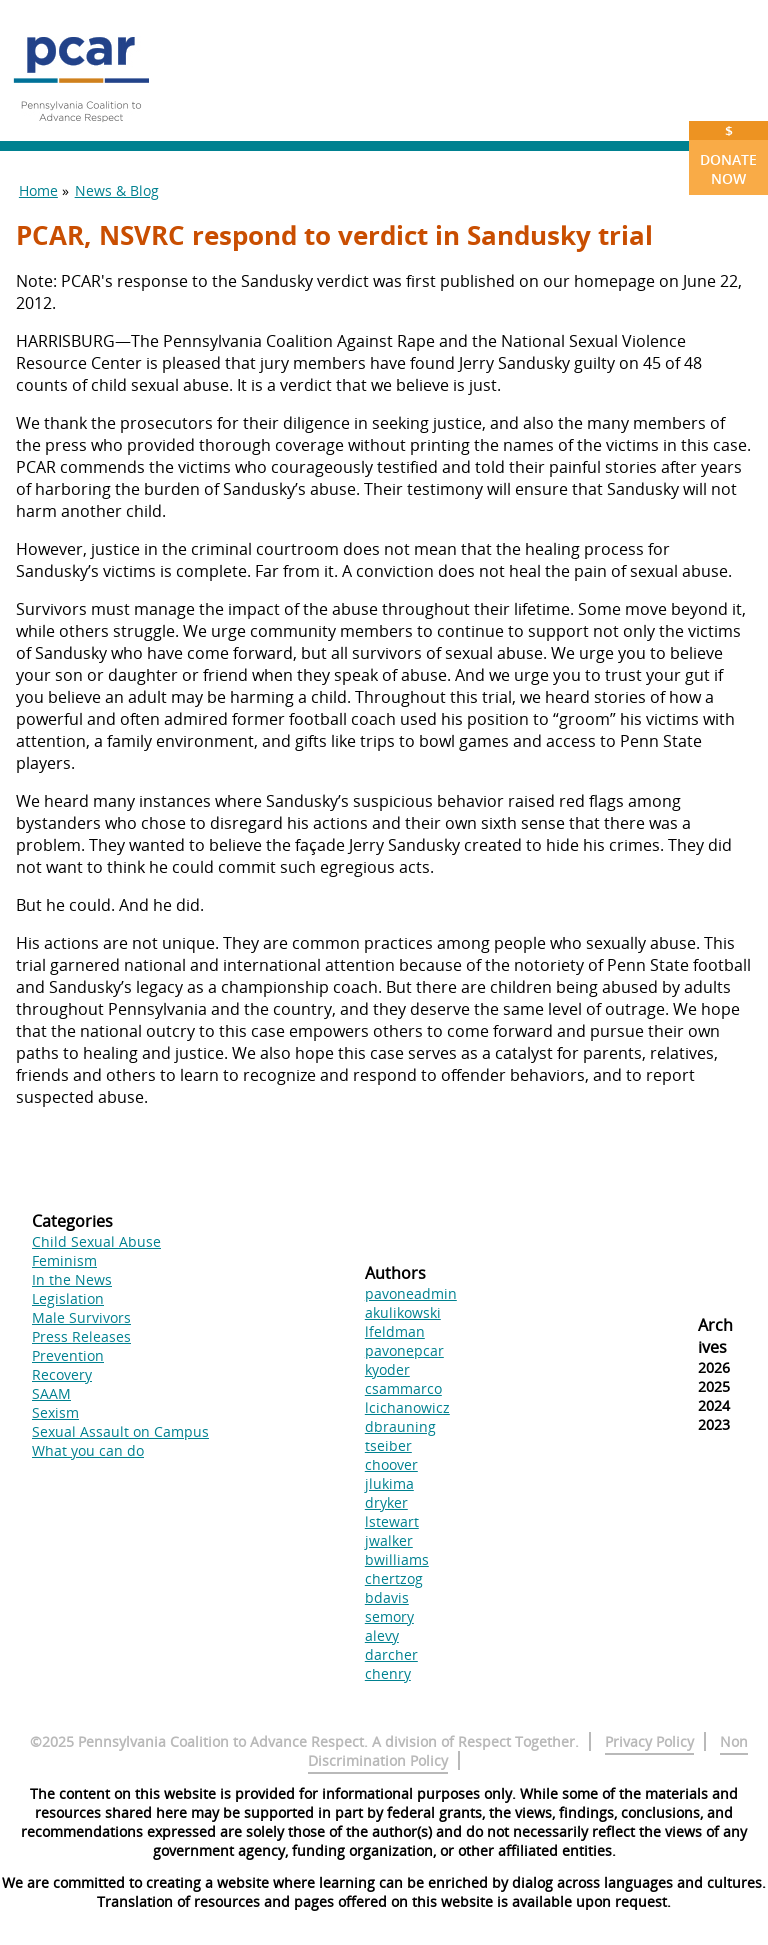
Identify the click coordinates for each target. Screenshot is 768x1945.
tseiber (388, 1445)
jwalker (389, 1540)
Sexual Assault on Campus (120, 1431)
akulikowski (403, 1312)
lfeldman (395, 1331)
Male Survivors (81, 1317)
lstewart (392, 1521)
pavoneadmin (411, 1293)
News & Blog (117, 190)
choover (391, 1464)
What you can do (88, 1450)
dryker (386, 1502)
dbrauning (400, 1426)
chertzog (394, 1578)
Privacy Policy (649, 1741)
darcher (391, 1654)
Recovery (62, 1374)
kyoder (387, 1369)
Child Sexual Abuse (96, 1241)
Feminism (64, 1260)
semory (389, 1616)
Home (38, 190)
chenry (388, 1673)
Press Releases (81, 1336)
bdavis (387, 1597)
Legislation (68, 1298)
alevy (382, 1635)
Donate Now (728, 154)
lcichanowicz (407, 1407)
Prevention (68, 1355)
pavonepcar (404, 1350)
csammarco (403, 1388)
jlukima (389, 1483)
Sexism (55, 1412)
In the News (72, 1279)
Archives (715, 1336)
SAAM (51, 1393)
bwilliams (397, 1559)
